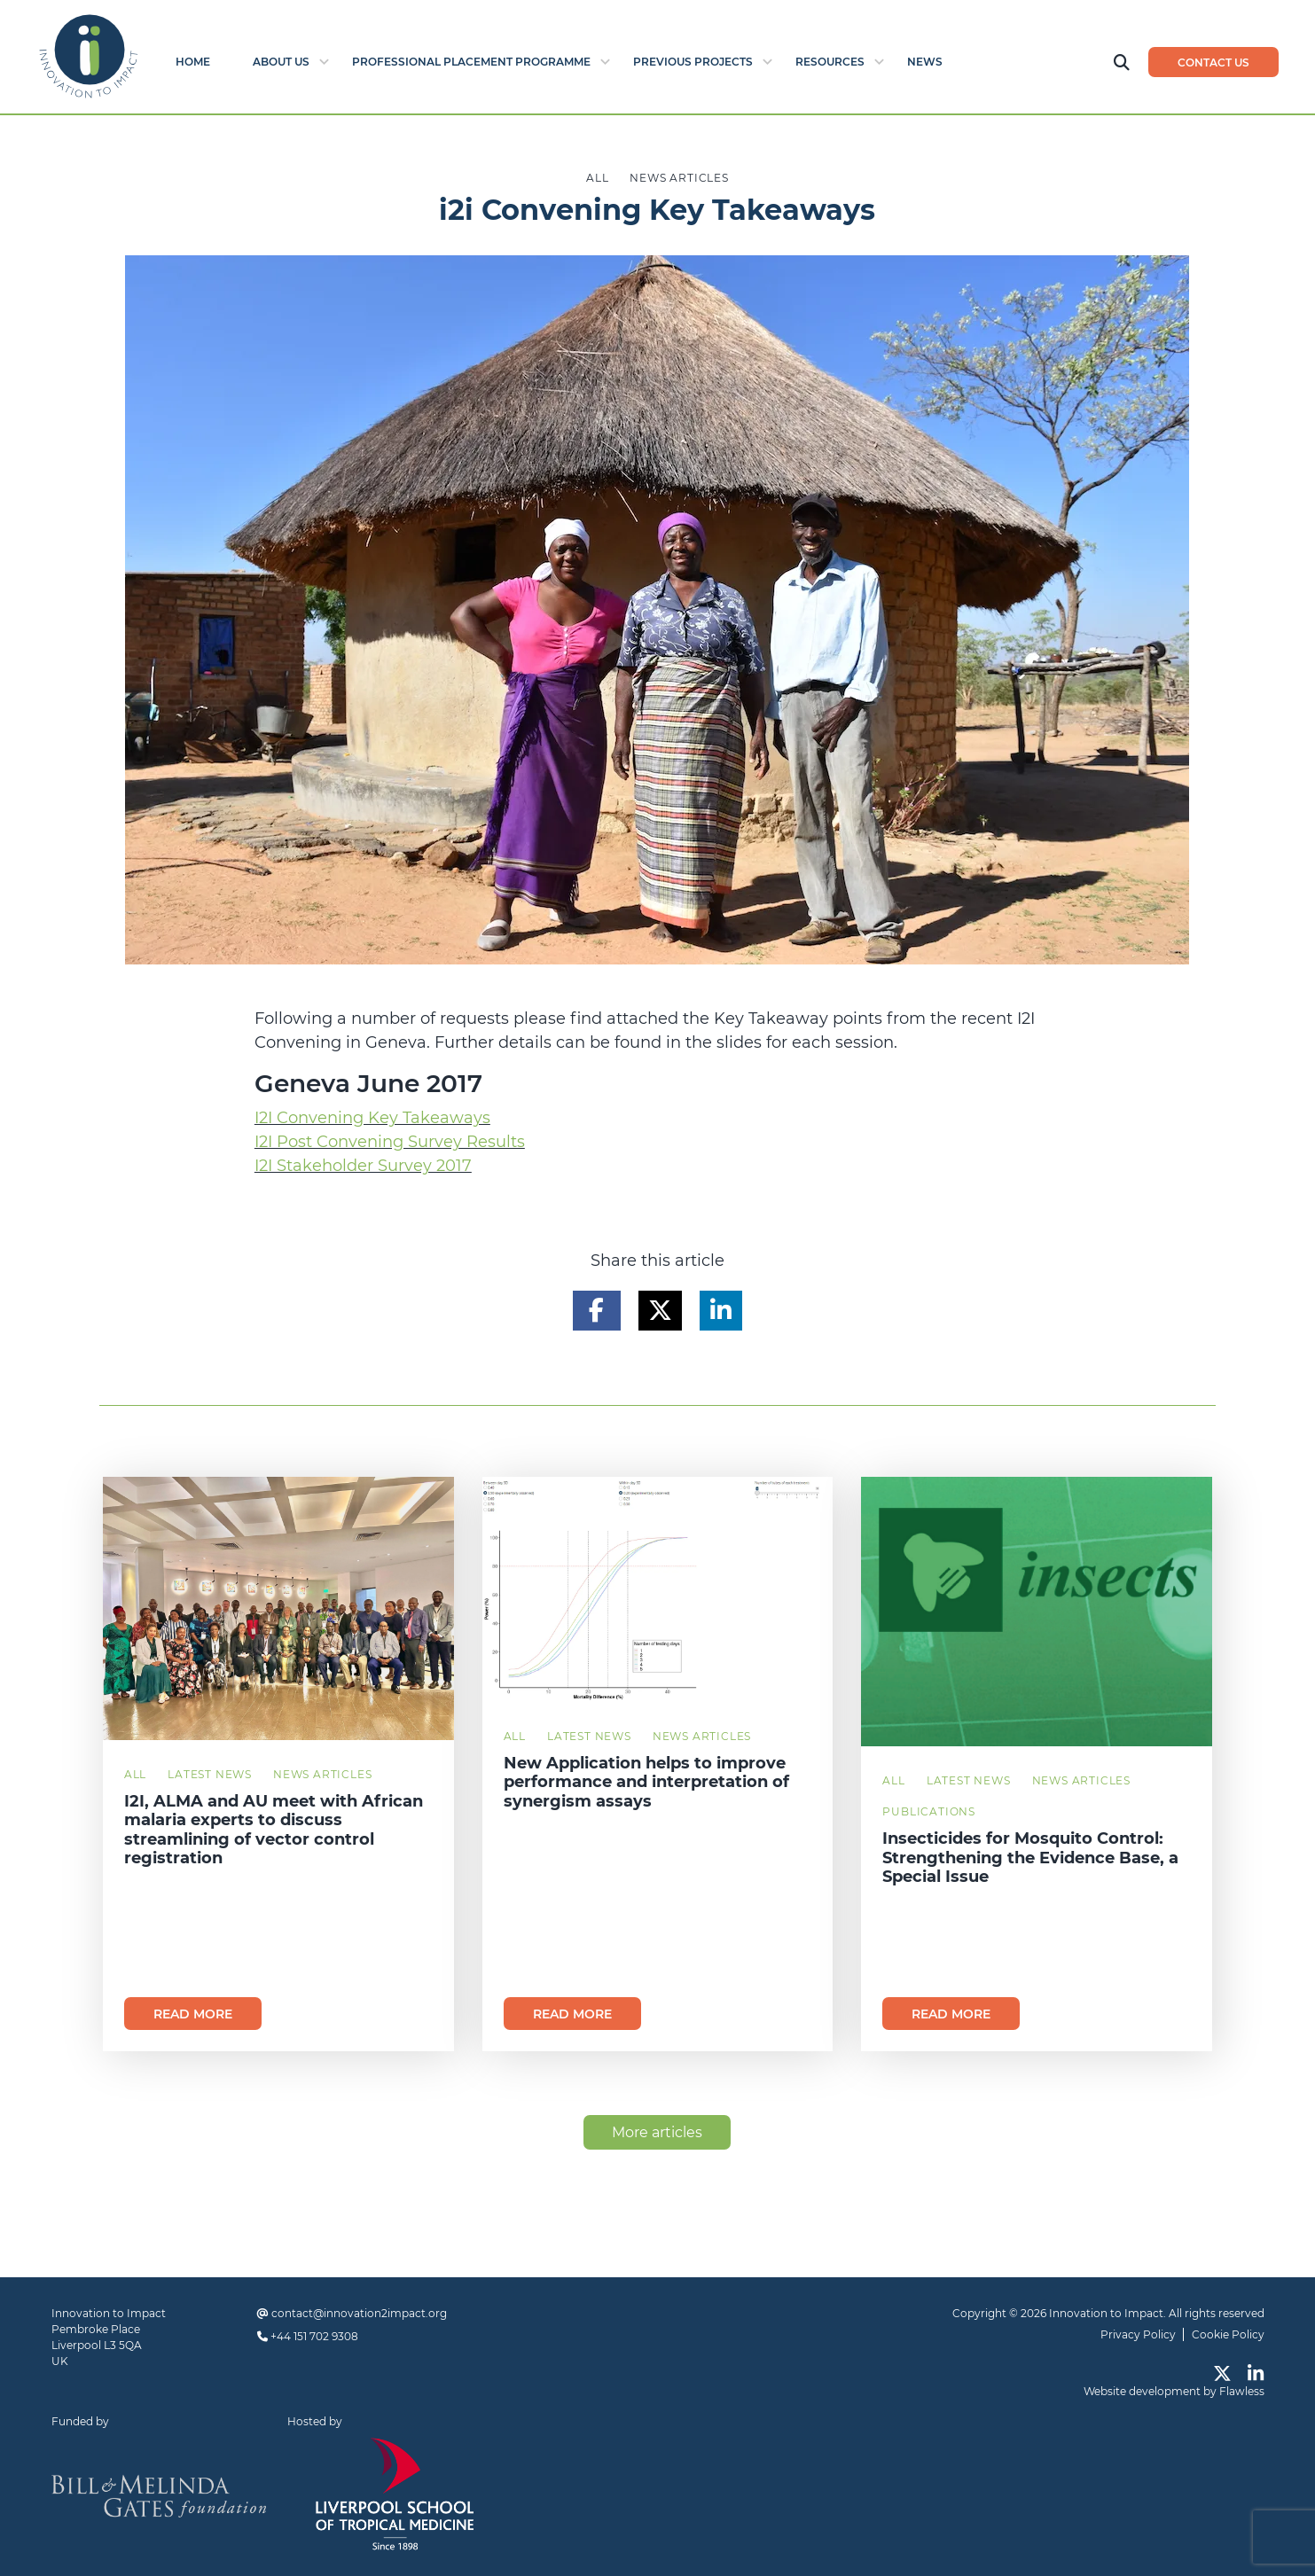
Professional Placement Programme (471, 61)
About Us (281, 61)
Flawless (1241, 2391)
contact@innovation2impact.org (359, 2313)
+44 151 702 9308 (314, 2336)
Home (193, 61)
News (925, 61)
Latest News (210, 1774)
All (135, 1774)
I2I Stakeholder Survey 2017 (363, 1165)
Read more (192, 2014)
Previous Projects (693, 61)
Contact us (1213, 62)
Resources (830, 61)
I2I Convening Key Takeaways (372, 1118)
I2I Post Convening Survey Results (389, 1141)
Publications (928, 1811)
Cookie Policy (1228, 2334)
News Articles (322, 1774)
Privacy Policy (1138, 2334)
